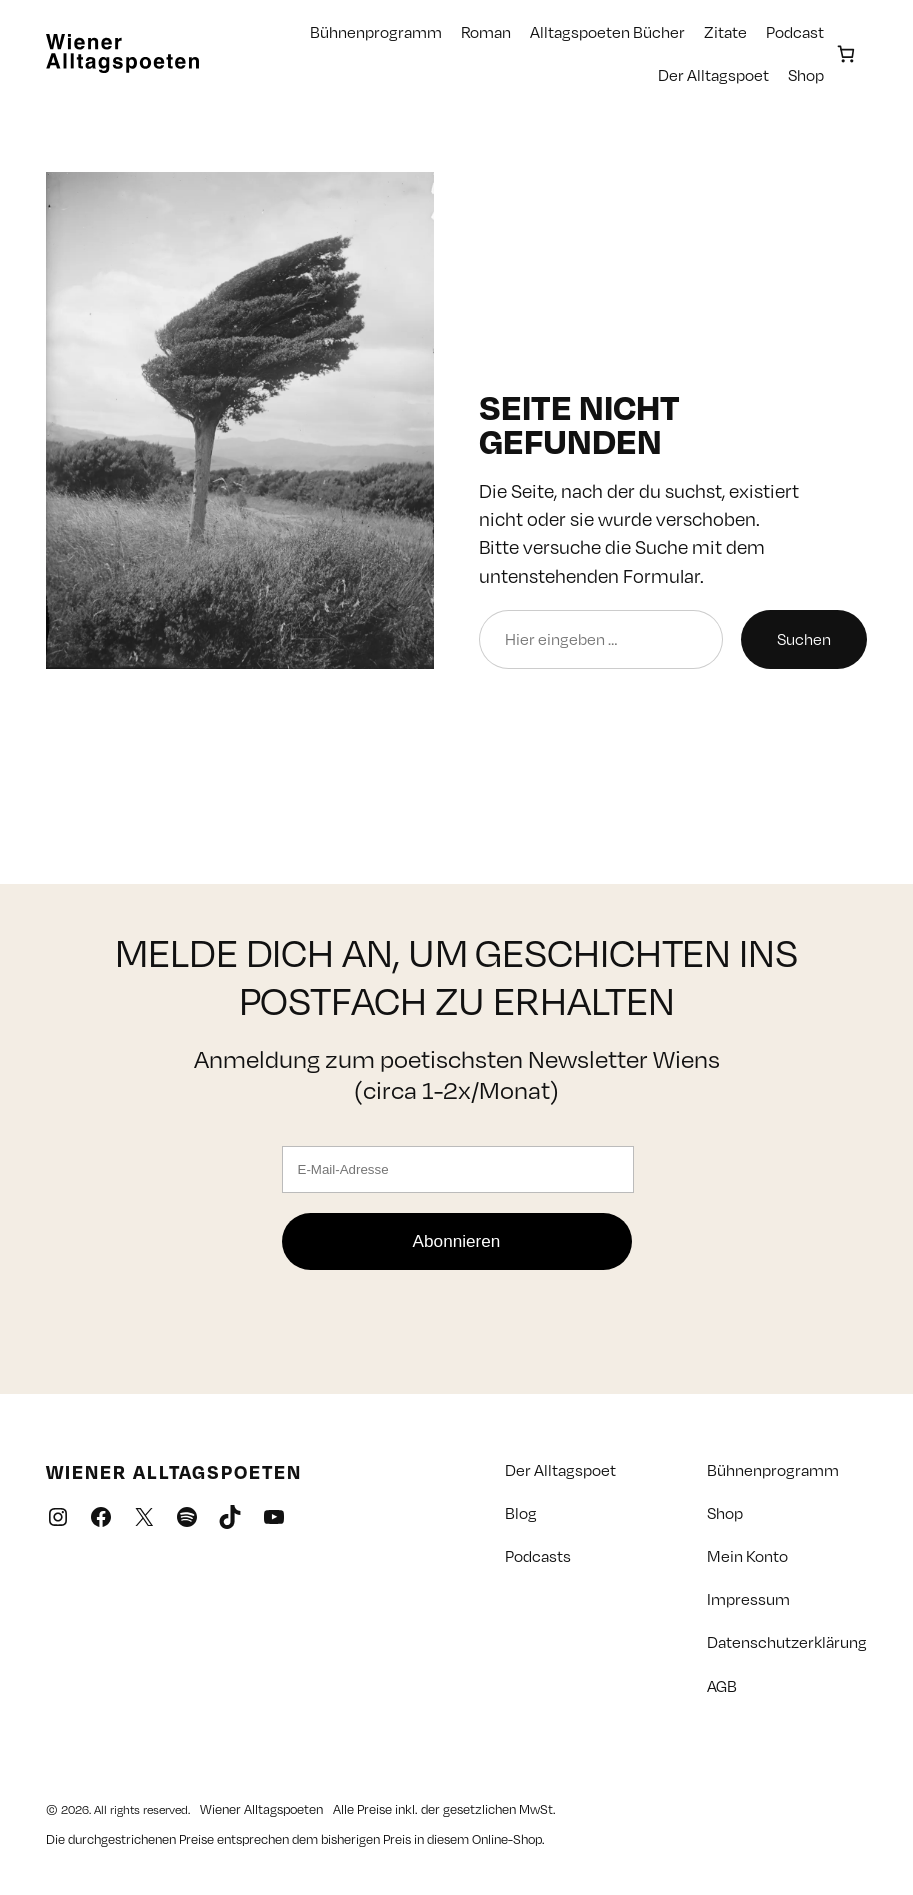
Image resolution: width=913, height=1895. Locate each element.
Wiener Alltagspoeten (174, 1471)
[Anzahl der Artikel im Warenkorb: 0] (845, 53)
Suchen (804, 639)
